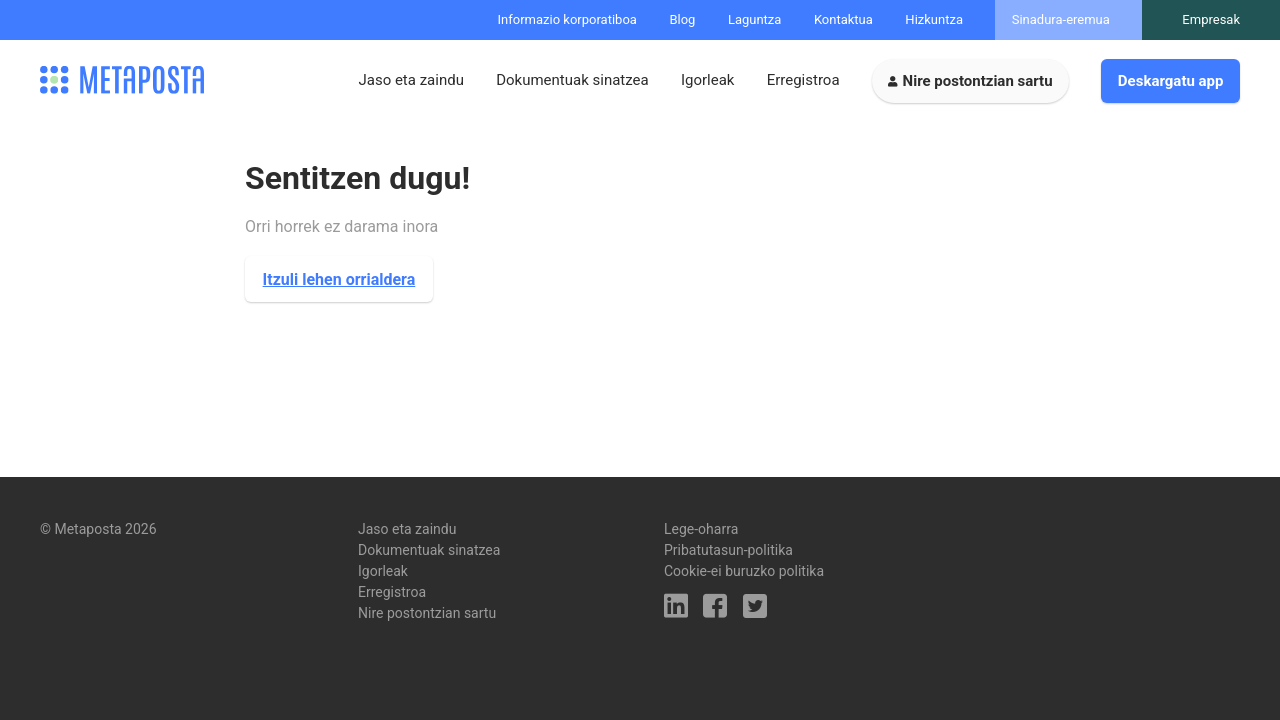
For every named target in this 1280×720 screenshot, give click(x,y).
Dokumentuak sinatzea (572, 80)
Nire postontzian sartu (978, 81)
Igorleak (708, 80)
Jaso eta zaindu (410, 80)
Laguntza (755, 19)
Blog (682, 19)
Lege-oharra (701, 529)
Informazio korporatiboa (567, 19)
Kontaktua (843, 19)
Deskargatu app (1171, 81)
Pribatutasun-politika (728, 550)
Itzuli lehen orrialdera (339, 279)
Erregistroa (803, 80)
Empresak (1211, 19)
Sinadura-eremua (1061, 19)
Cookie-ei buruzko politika (744, 571)
